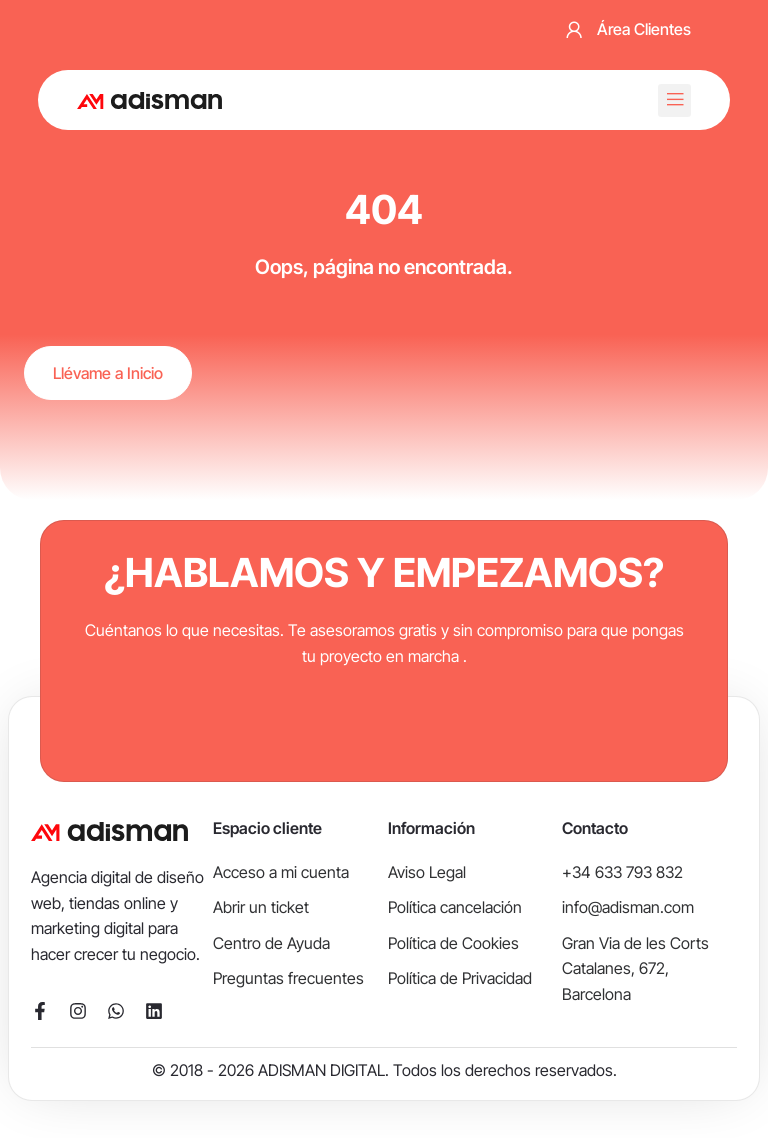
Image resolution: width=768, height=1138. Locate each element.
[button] (674, 100)
